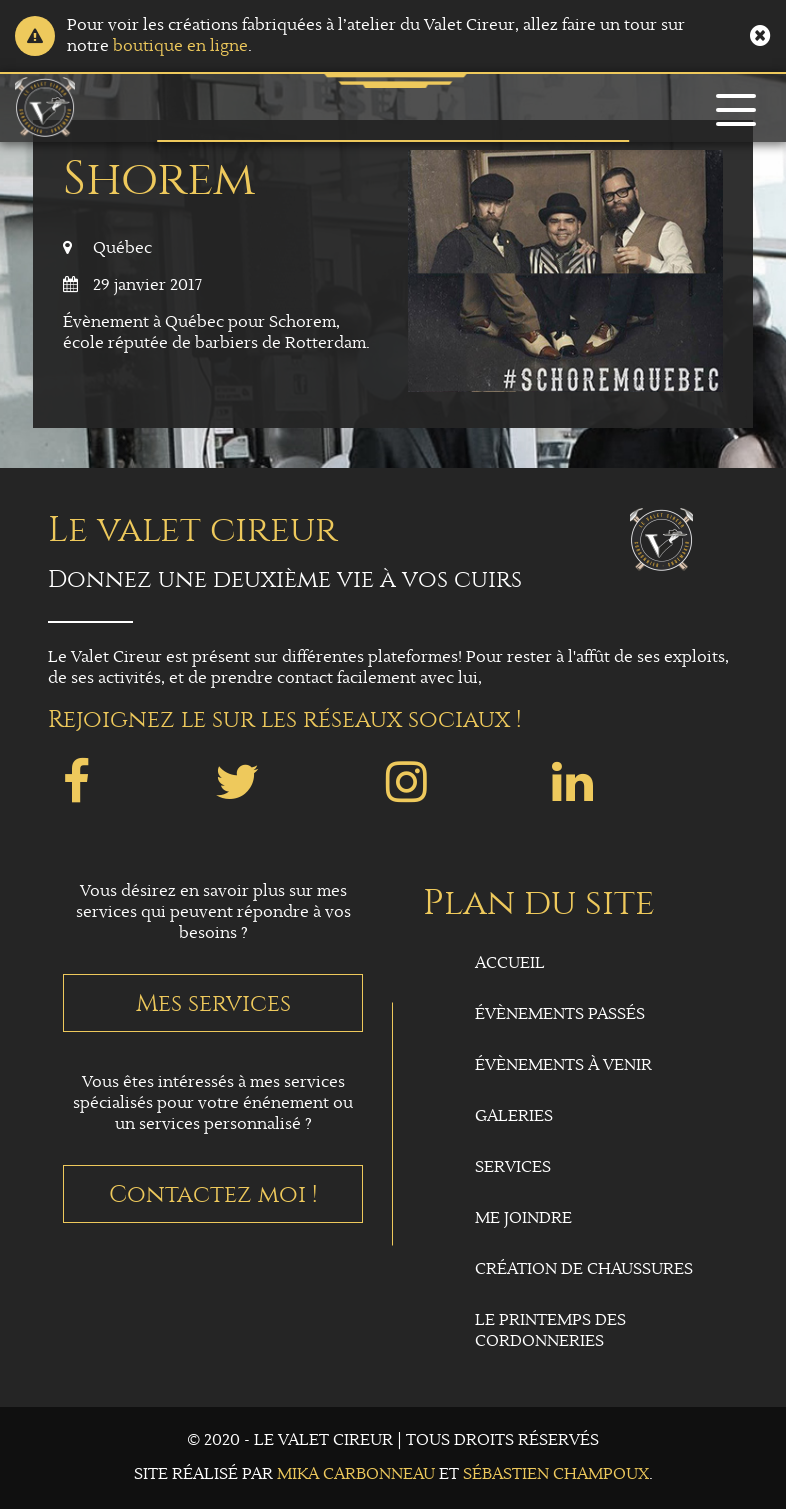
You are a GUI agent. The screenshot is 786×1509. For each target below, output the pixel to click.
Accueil (510, 963)
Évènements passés (560, 1014)
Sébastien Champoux (556, 1474)
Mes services (213, 1003)
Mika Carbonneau (356, 1474)
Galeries (514, 1116)
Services (513, 1167)
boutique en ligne (180, 46)
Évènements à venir (563, 1065)
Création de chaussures (584, 1269)
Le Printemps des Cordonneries (550, 1331)
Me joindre (523, 1218)
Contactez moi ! (213, 1194)
